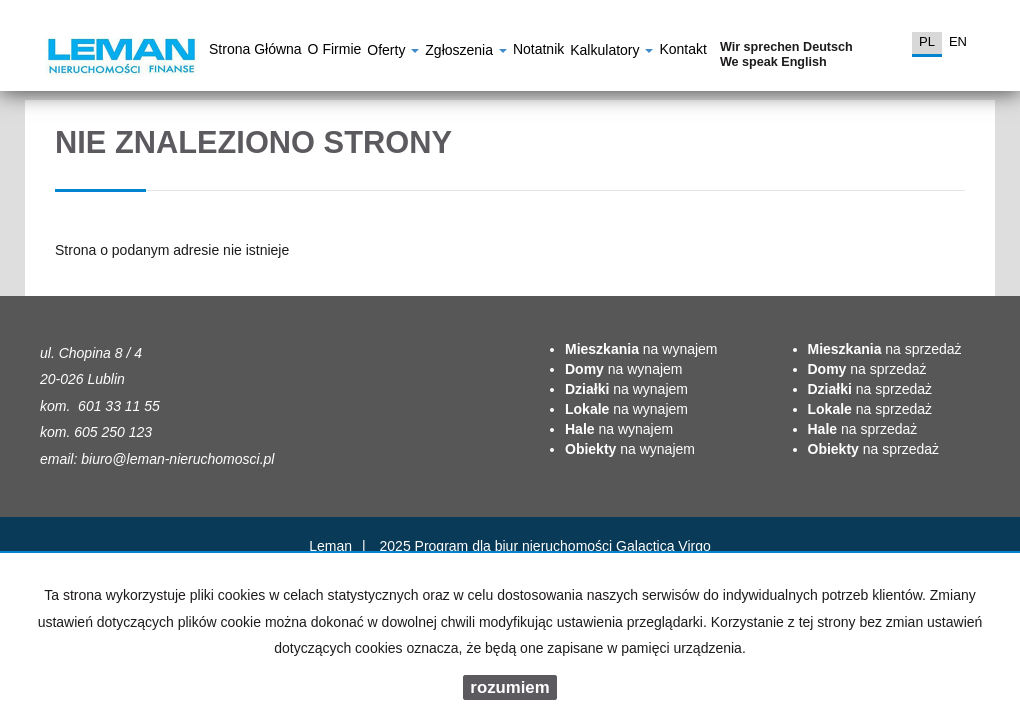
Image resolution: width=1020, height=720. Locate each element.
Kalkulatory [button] (611, 52)
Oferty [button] (393, 52)
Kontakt (682, 52)
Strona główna (255, 52)
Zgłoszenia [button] (466, 52)
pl (927, 41)
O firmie (335, 52)
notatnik (538, 52)
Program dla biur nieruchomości (516, 546)
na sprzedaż (885, 349)
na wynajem (641, 349)
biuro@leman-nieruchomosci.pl (177, 459)
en (958, 41)
